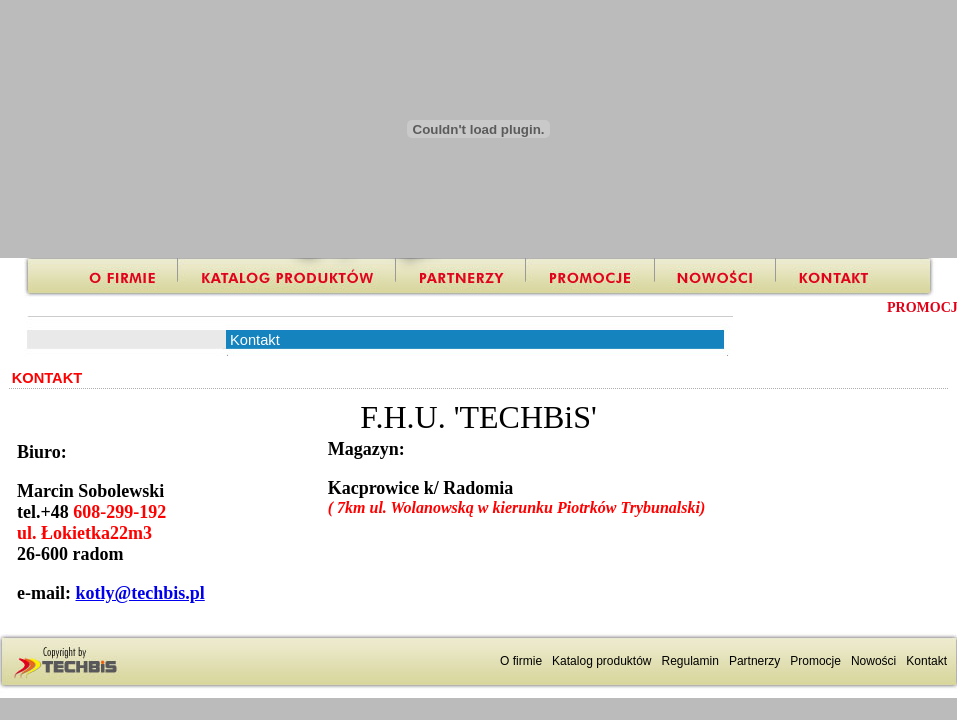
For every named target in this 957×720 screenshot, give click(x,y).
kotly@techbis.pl (139, 593)
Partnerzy (754, 661)
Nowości (873, 661)
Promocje (815, 661)
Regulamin (690, 661)
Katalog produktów (601, 661)
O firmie (521, 661)
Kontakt (926, 661)
